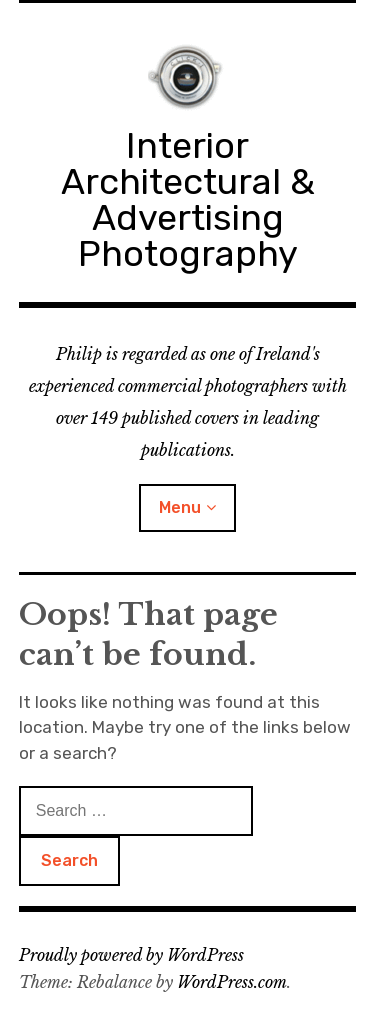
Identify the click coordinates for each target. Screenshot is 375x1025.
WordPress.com (232, 982)
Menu (180, 507)
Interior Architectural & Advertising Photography (188, 199)
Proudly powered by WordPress (131, 955)
